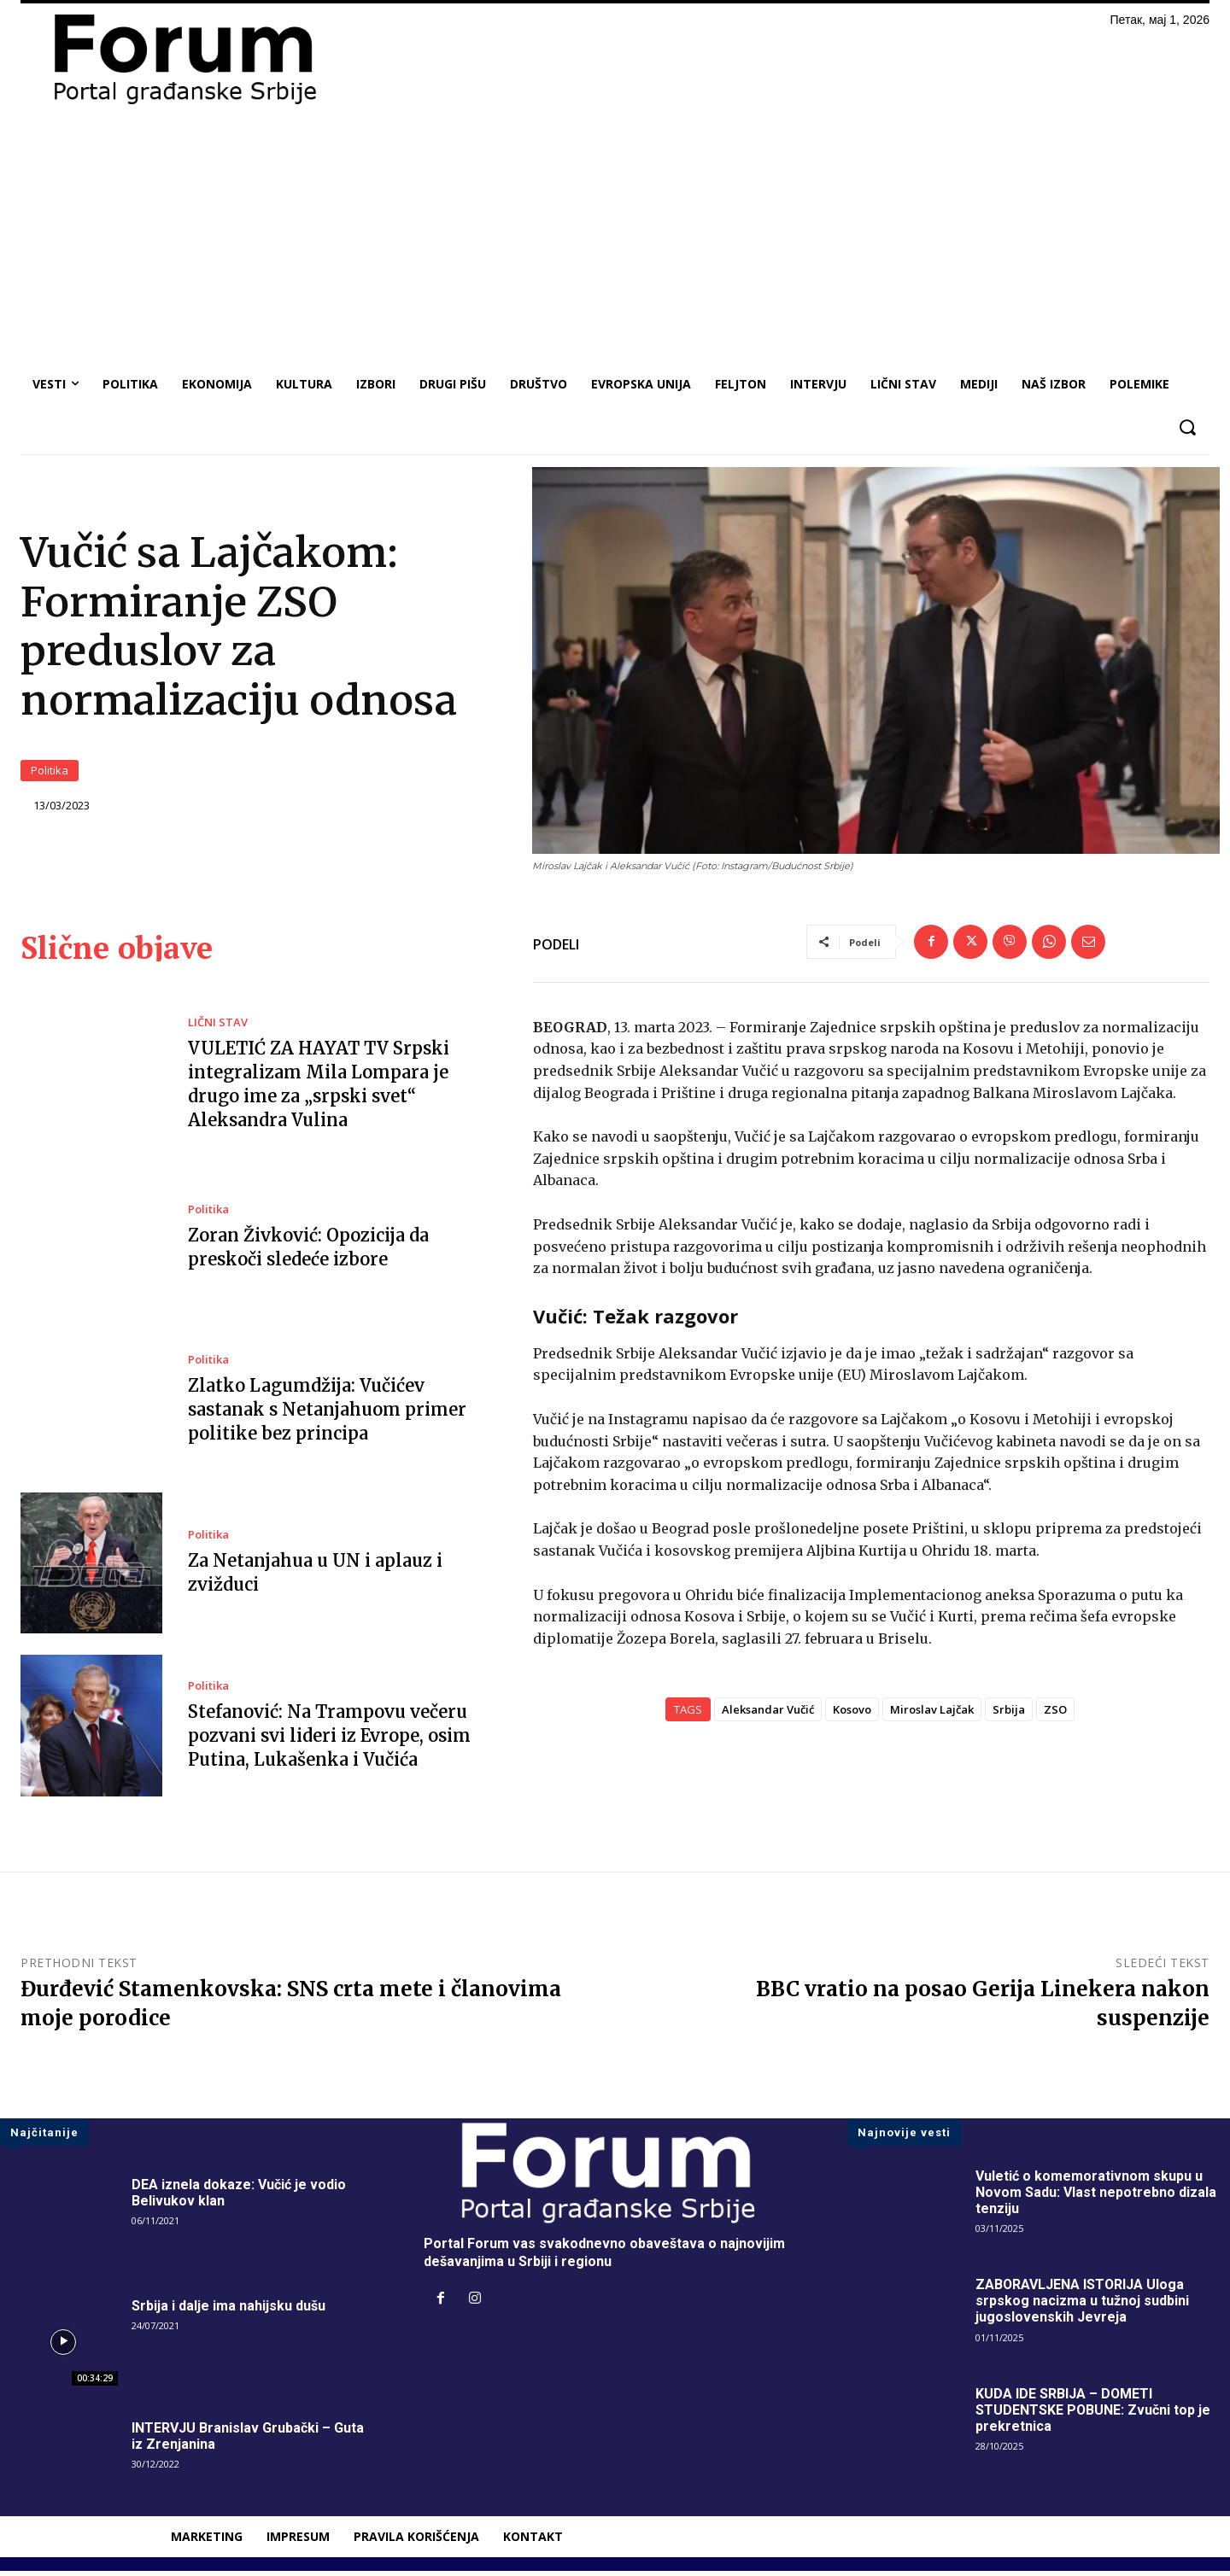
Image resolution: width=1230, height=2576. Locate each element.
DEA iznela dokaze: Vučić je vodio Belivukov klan (239, 2198)
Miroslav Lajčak (932, 1715)
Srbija (1009, 1715)
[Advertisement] (615, 235)
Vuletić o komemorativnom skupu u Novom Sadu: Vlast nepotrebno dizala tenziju (1095, 2197)
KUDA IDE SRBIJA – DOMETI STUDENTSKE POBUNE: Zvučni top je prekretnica (1093, 2415)
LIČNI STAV (218, 1027)
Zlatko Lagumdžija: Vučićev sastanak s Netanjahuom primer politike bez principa (327, 1415)
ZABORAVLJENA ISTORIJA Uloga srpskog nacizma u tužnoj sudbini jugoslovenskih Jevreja (1082, 2305)
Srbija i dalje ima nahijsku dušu (228, 2311)
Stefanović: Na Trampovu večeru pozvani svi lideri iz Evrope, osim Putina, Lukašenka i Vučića (329, 1740)
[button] (1187, 427)
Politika (49, 774)
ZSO (1055, 1715)
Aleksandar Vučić (768, 1715)
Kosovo (852, 1715)
